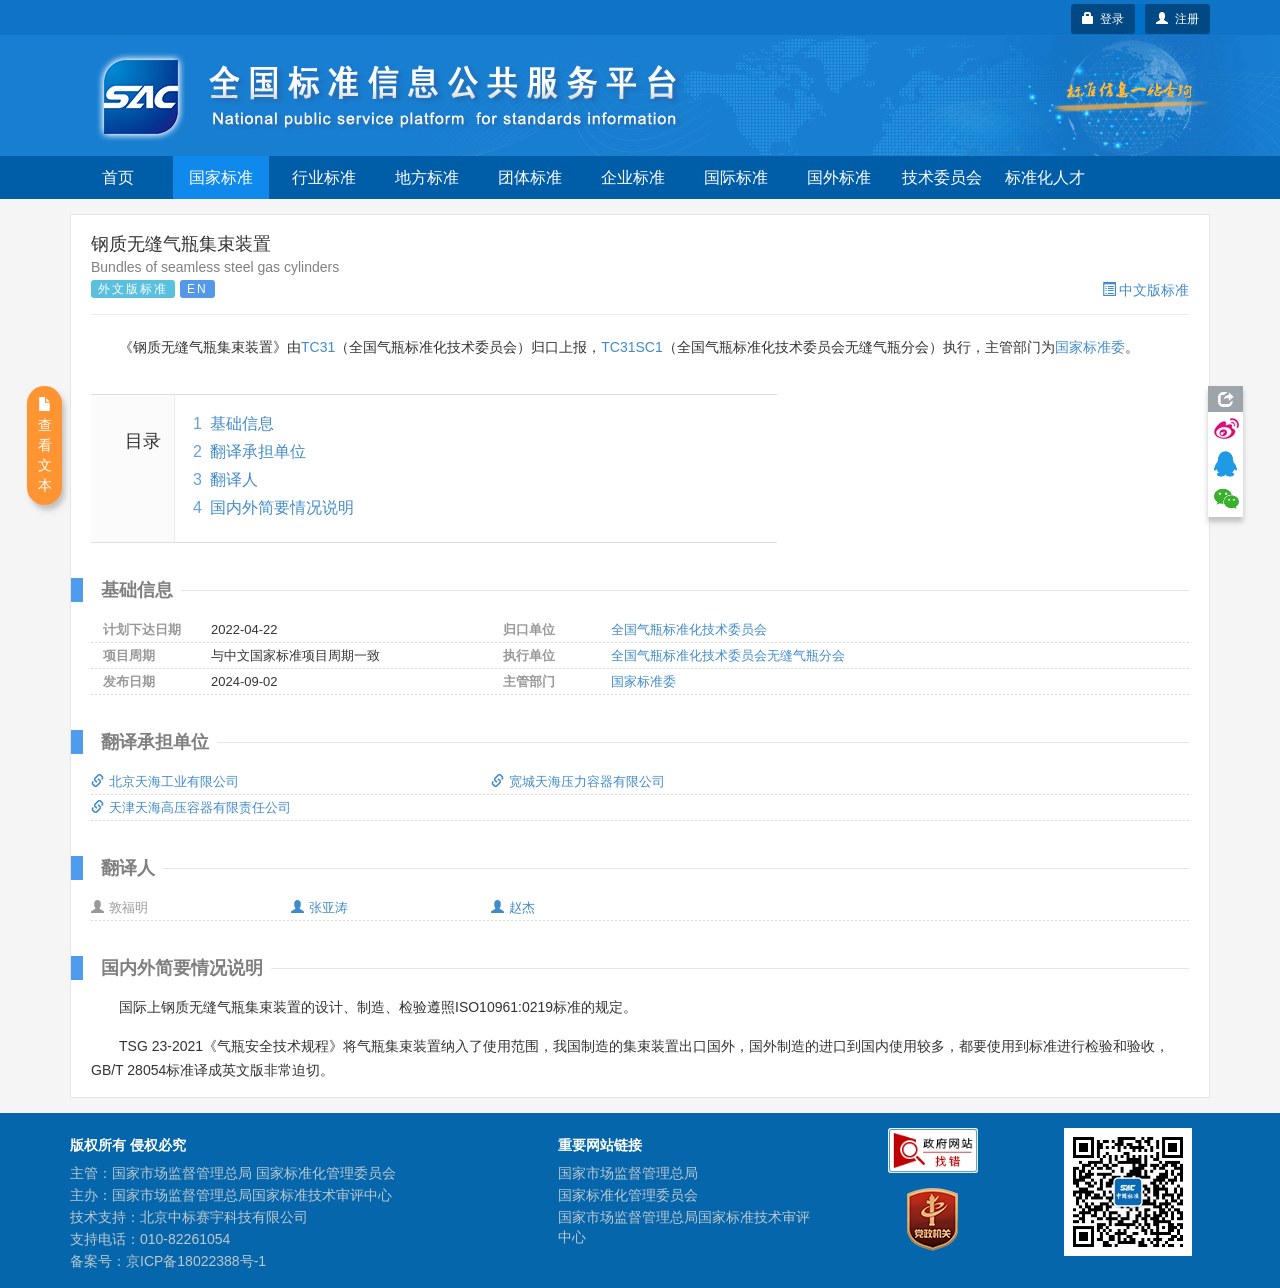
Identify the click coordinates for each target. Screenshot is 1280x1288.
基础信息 (242, 423)
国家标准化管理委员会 (628, 1195)
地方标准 (427, 177)
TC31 (318, 347)
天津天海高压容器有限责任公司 (191, 807)
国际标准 (736, 177)
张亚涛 (319, 907)
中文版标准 (1145, 290)
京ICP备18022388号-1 (196, 1261)
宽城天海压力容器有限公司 (578, 781)
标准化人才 (1045, 177)
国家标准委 (1090, 347)
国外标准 (839, 177)
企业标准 (633, 177)
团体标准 (530, 177)
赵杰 (513, 907)
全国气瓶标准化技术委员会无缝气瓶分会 (728, 655)
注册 (1177, 19)
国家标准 (221, 177)
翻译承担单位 (258, 451)
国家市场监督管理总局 (628, 1173)
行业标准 (324, 177)
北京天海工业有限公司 (165, 781)
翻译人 (234, 479)
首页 (118, 177)
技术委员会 (942, 177)
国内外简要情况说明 (282, 507)
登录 (1103, 19)
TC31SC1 (631, 347)
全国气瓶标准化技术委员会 (689, 629)
